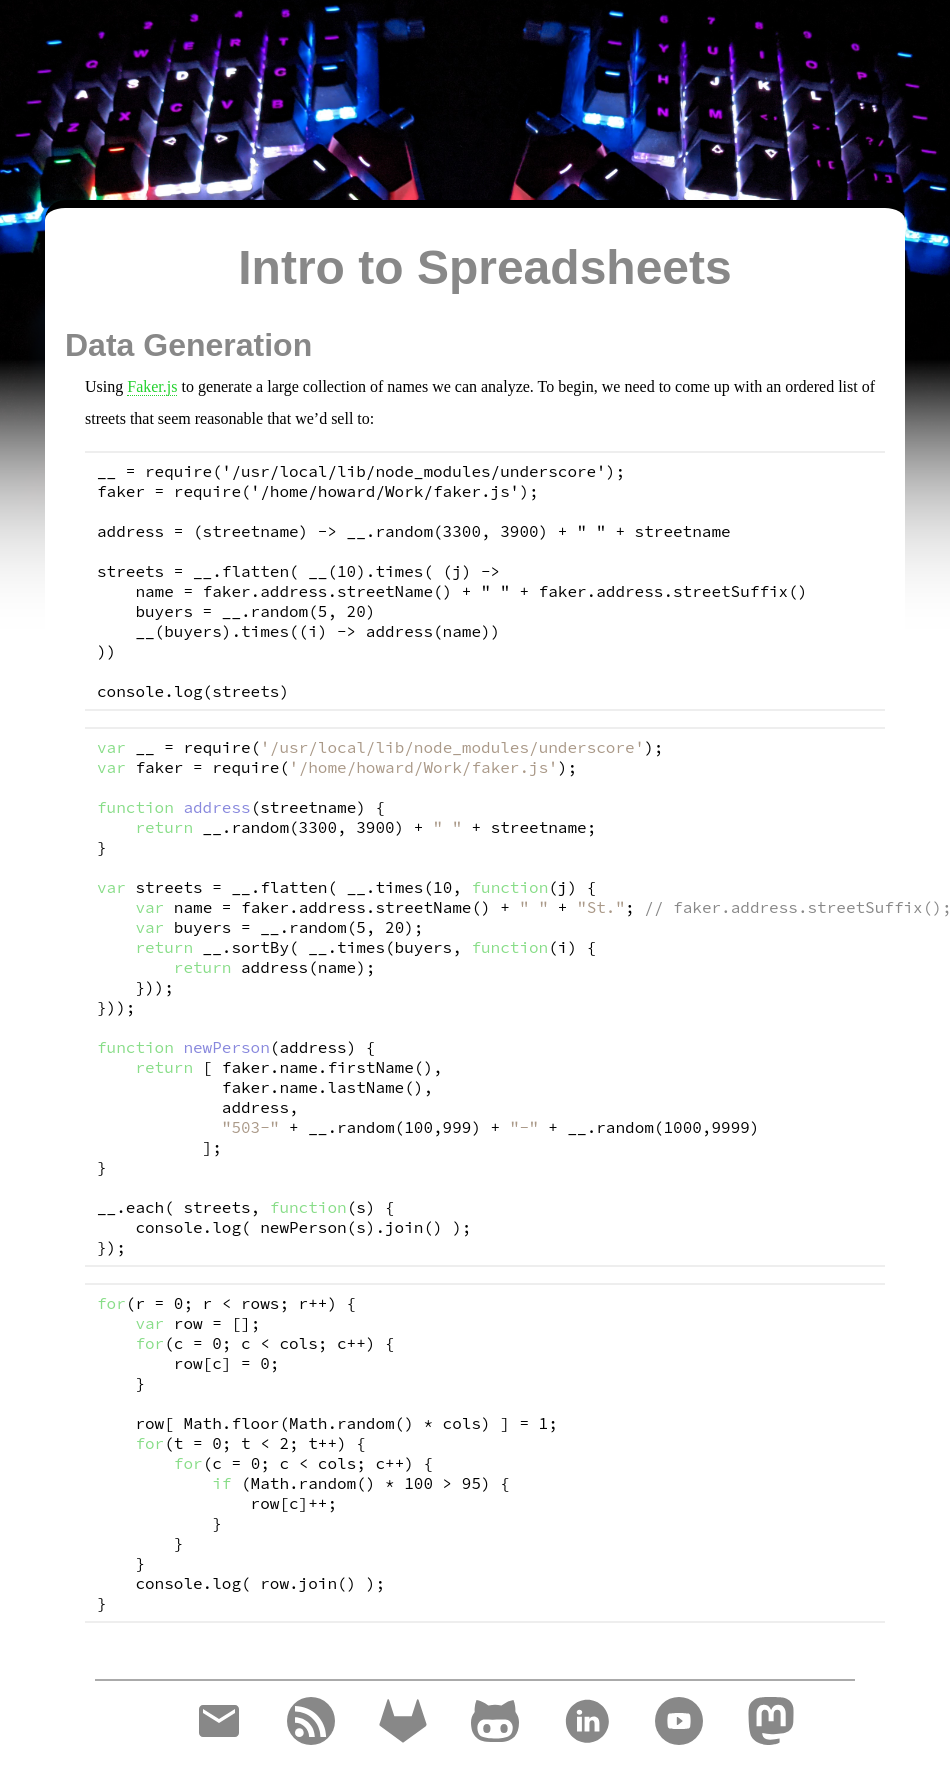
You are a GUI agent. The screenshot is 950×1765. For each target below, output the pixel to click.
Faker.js (152, 386)
